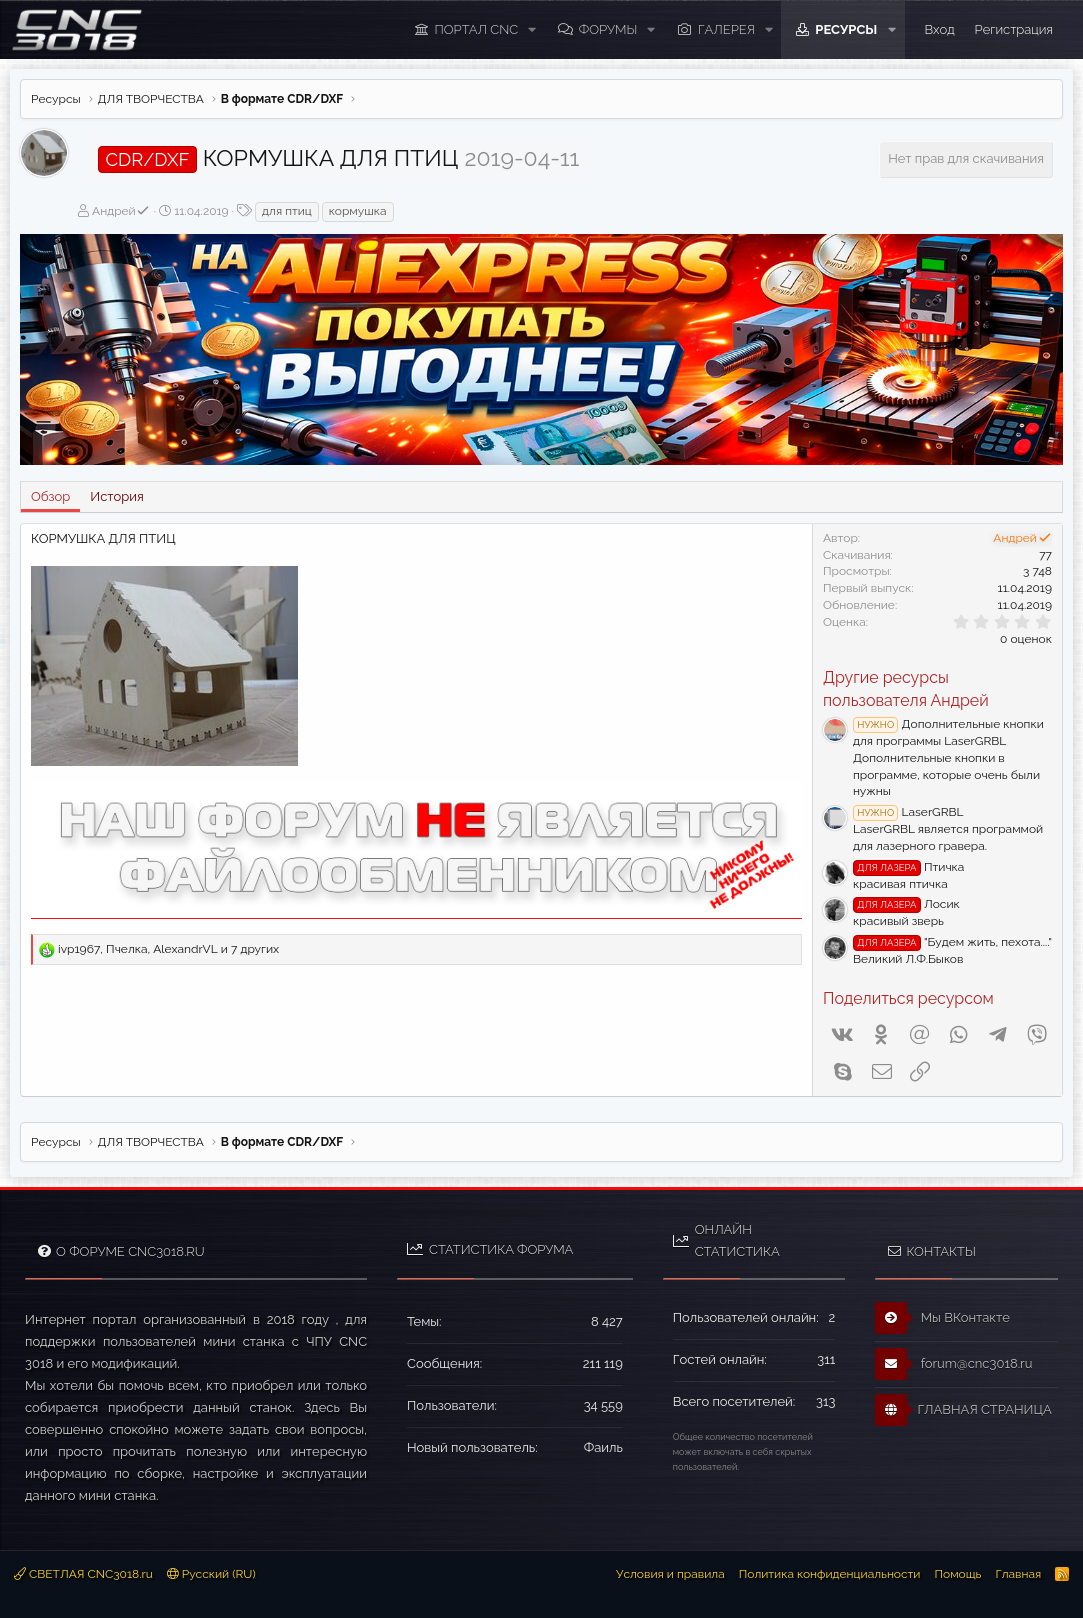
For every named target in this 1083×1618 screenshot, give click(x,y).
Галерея (726, 29)
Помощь (957, 1574)
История (116, 496)
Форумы (608, 29)
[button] (532, 30)
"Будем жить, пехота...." (952, 942)
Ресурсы (846, 29)
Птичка (908, 867)
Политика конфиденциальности (830, 1574)
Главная (1018, 1574)
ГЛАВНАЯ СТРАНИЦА (963, 1410)
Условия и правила (670, 1574)
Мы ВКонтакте (942, 1318)
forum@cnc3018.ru (953, 1364)
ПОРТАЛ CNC (477, 29)
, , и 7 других (168, 949)
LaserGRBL (908, 812)
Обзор (50, 496)
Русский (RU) (211, 1574)
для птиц (287, 211)
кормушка (358, 211)
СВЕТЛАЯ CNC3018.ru (83, 1574)
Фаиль (603, 1447)
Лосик (906, 904)
